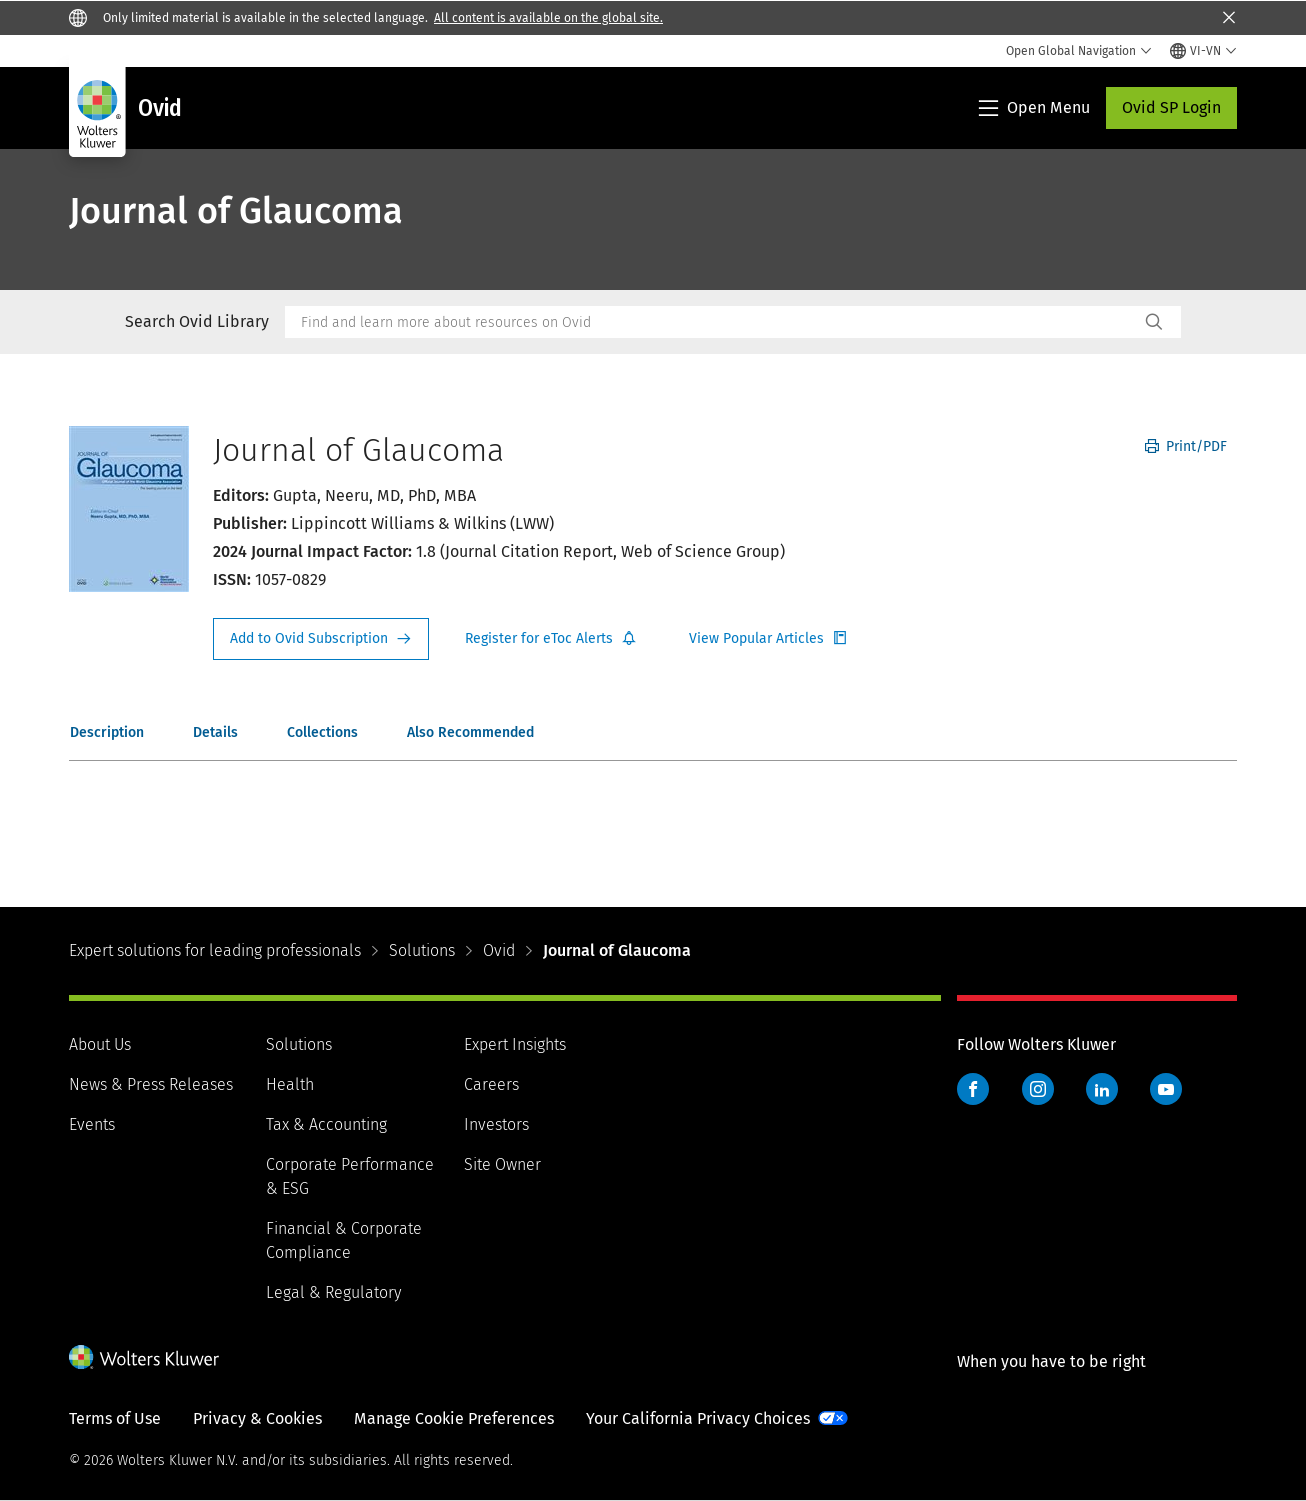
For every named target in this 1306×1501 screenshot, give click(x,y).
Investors (496, 1124)
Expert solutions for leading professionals (215, 950)
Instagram (1038, 1089)
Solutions (422, 950)
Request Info (321, 639)
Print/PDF (1186, 446)
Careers (491, 1084)
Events (92, 1124)
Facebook (973, 1089)
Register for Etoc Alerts (551, 639)
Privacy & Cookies (257, 1418)
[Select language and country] (1203, 51)
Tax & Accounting (326, 1124)
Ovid (499, 950)
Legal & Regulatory (333, 1292)
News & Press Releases (151, 1084)
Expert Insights (515, 1044)
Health (290, 1084)
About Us (100, 1044)
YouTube (1166, 1089)
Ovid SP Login (1171, 107)
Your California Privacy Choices (698, 1418)
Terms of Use (115, 1418)
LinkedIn (1102, 1089)
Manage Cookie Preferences (454, 1418)
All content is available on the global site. (548, 18)
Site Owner (502, 1164)
